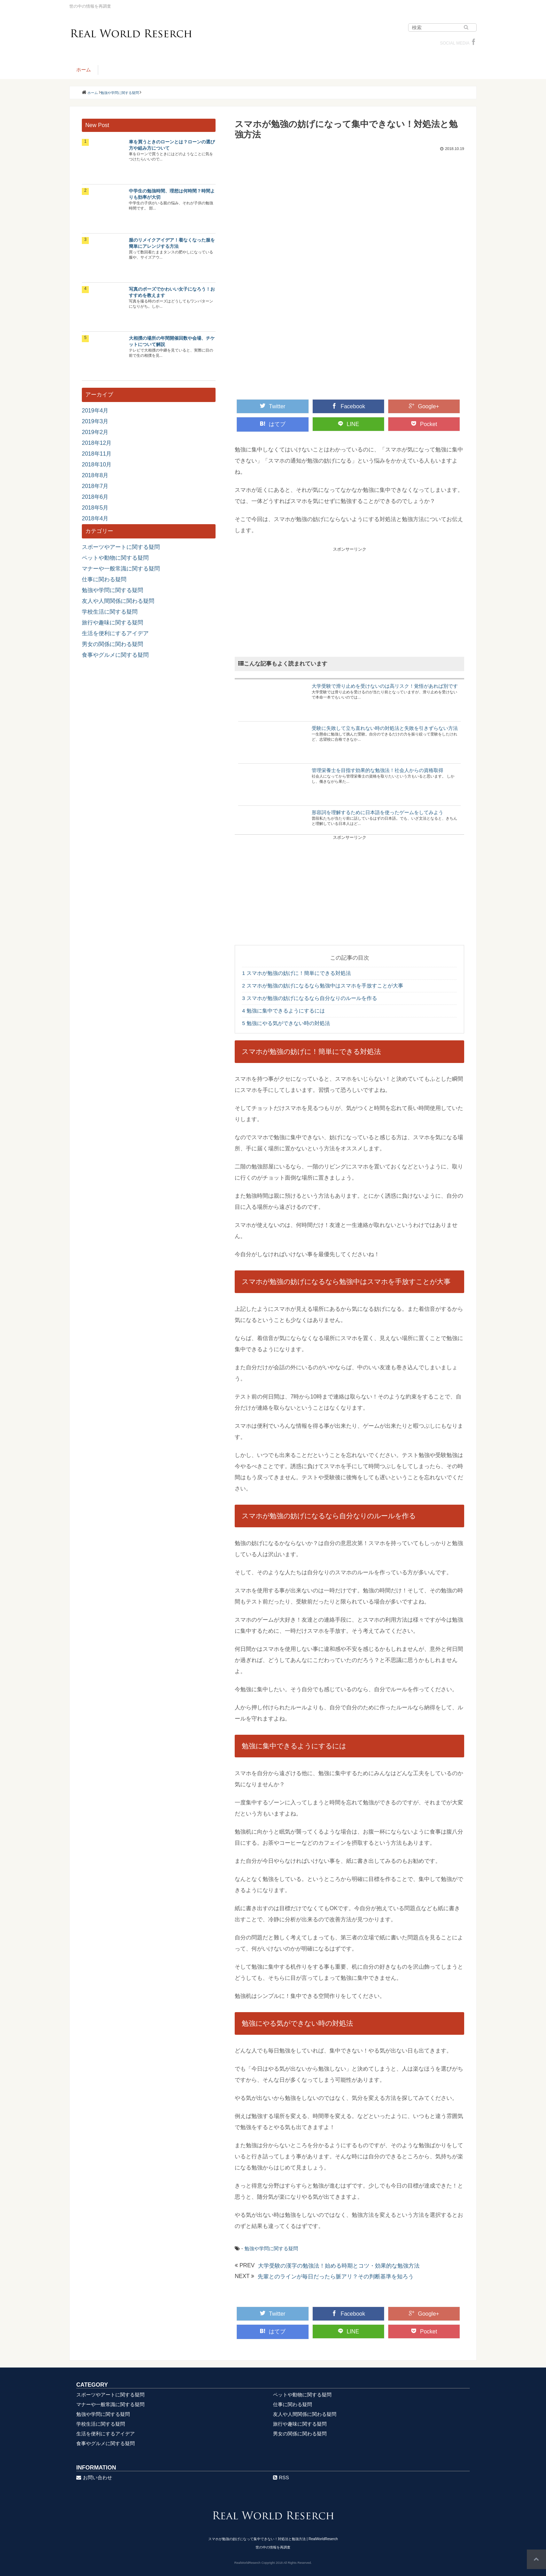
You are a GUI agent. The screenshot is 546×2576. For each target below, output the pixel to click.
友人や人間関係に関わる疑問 (118, 601)
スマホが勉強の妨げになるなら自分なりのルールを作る (309, 998)
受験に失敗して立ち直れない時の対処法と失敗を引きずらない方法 (385, 728)
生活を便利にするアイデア (115, 633)
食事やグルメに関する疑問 (115, 655)
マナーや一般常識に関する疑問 (121, 569)
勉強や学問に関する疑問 (271, 2248)
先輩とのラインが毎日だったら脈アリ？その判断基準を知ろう (336, 2276)
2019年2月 (95, 432)
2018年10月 (96, 464)
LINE (348, 424)
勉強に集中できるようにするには (283, 1011)
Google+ (424, 406)
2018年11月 (96, 454)
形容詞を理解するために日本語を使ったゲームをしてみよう (377, 812)
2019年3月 (95, 421)
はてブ (273, 424)
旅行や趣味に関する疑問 (112, 622)
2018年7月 (95, 486)
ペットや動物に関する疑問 (115, 558)
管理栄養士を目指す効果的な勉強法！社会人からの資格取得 (377, 770)
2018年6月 (95, 497)
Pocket (424, 424)
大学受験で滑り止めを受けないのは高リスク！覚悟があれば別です (385, 686)
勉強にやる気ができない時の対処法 (286, 1023)
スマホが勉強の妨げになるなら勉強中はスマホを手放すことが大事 (322, 985)
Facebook (348, 406)
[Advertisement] (349, 601)
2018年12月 (96, 443)
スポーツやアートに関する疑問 (121, 547)
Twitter (272, 406)
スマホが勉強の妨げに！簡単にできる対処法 (296, 973)
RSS (281, 2477)
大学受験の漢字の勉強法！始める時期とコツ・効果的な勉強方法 (339, 2266)
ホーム (83, 69)
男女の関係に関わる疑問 (112, 644)
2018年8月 (95, 475)
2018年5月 (95, 508)
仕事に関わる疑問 (104, 579)
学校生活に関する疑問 (110, 612)
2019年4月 (95, 410)
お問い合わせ (94, 2477)
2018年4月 (95, 518)
